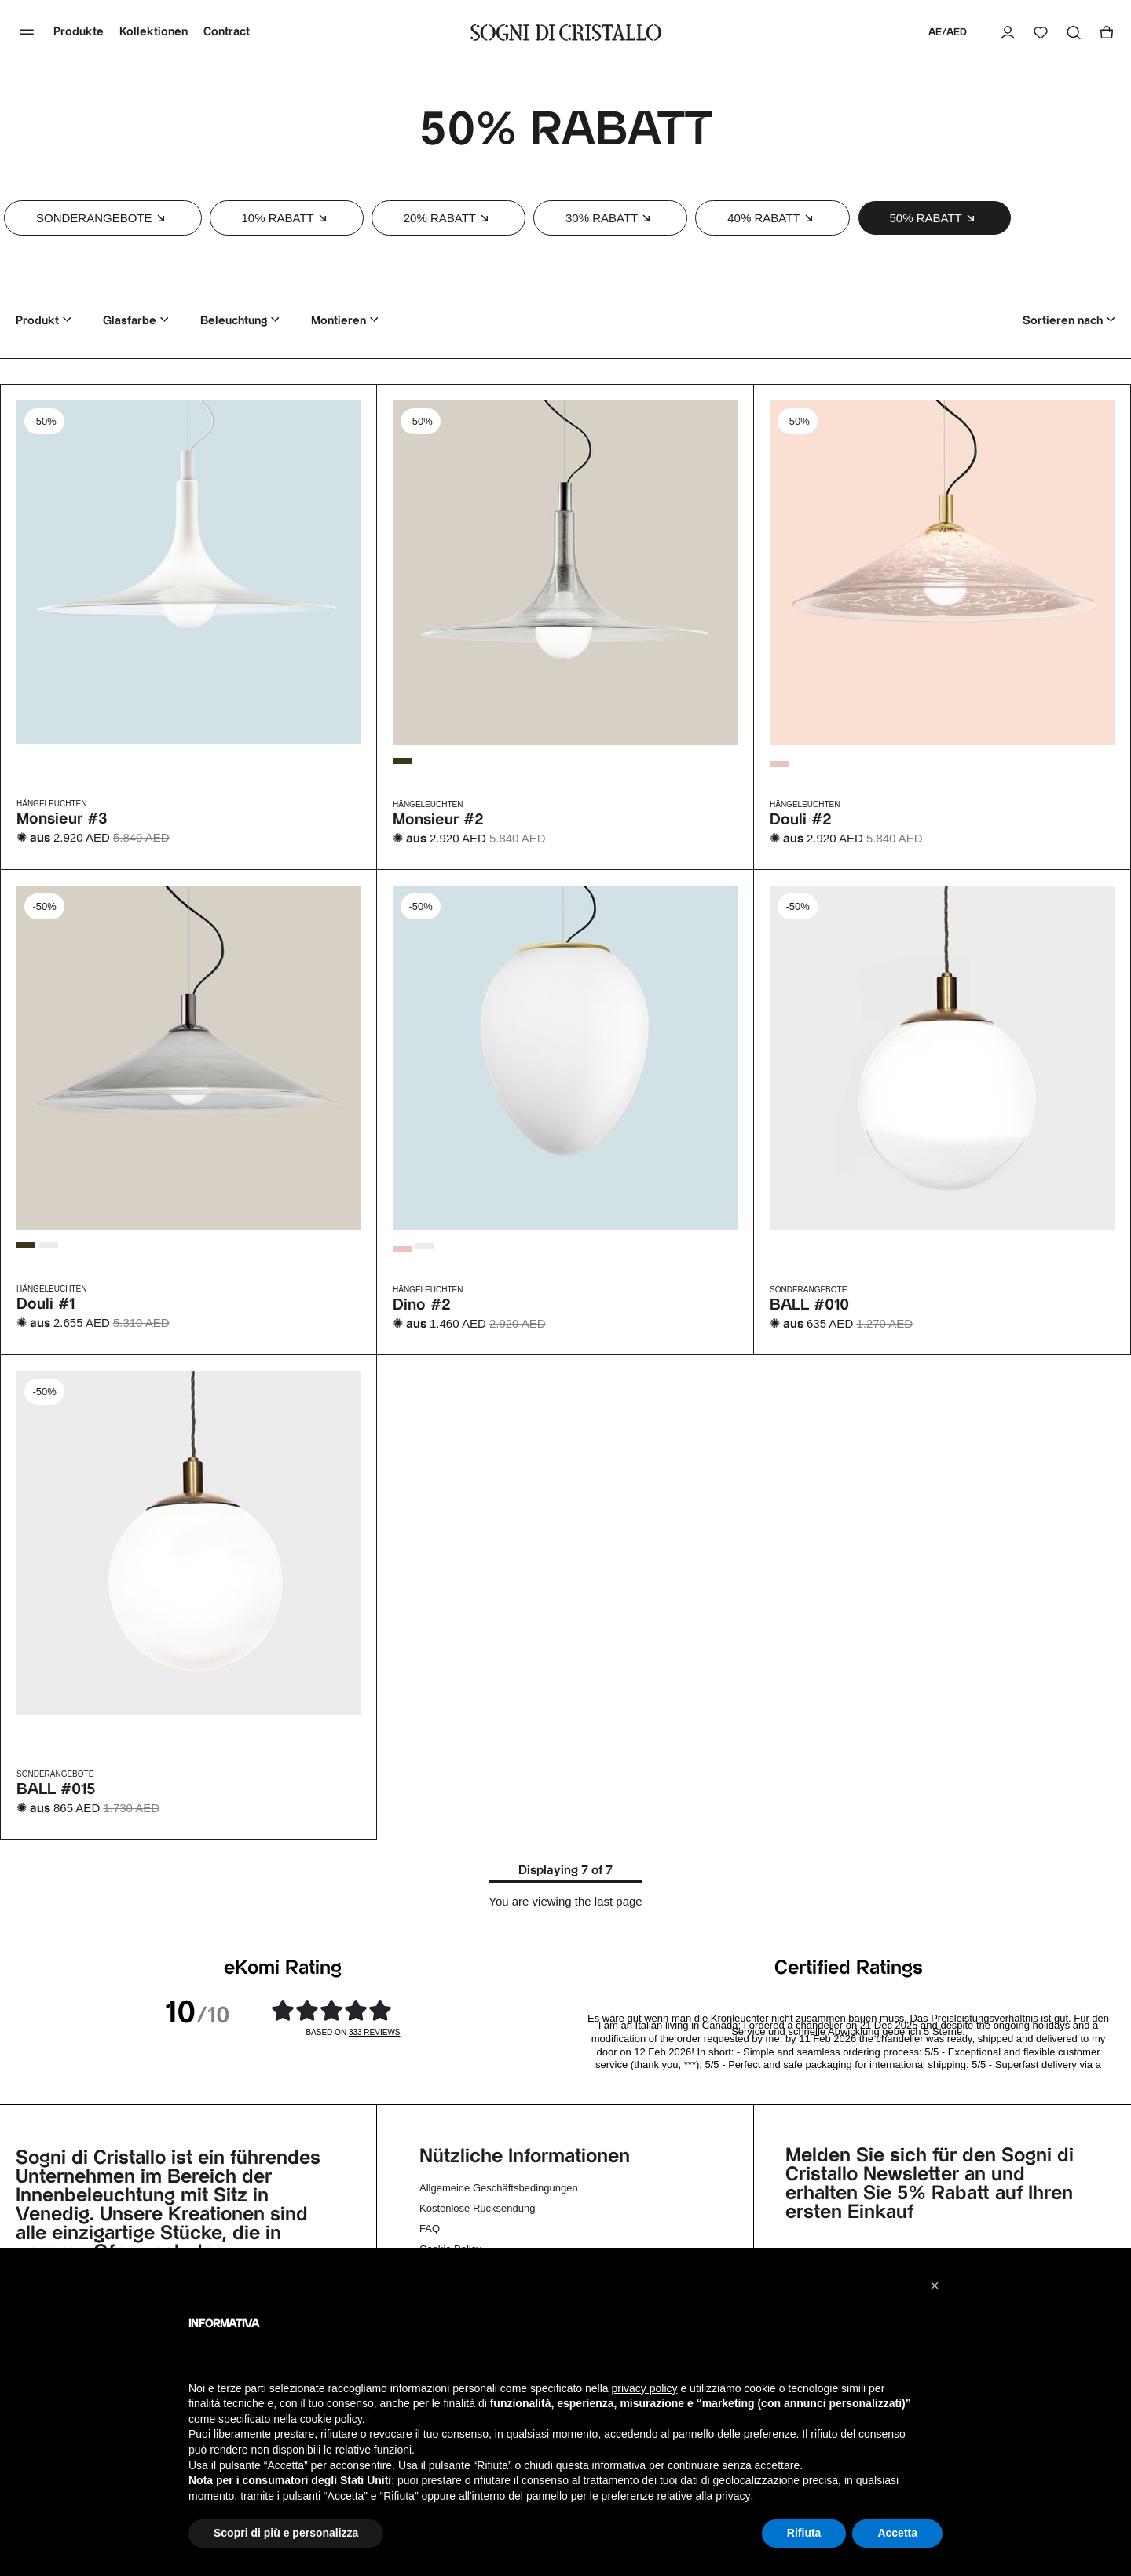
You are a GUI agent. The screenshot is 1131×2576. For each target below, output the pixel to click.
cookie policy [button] (331, 2419)
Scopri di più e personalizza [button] (286, 2533)
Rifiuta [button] (804, 2533)
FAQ (429, 2228)
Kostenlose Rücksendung (477, 2208)
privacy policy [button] (645, 2388)
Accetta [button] (897, 2533)
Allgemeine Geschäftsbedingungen (498, 2188)
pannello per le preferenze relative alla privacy (638, 2496)
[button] (103, 218)
